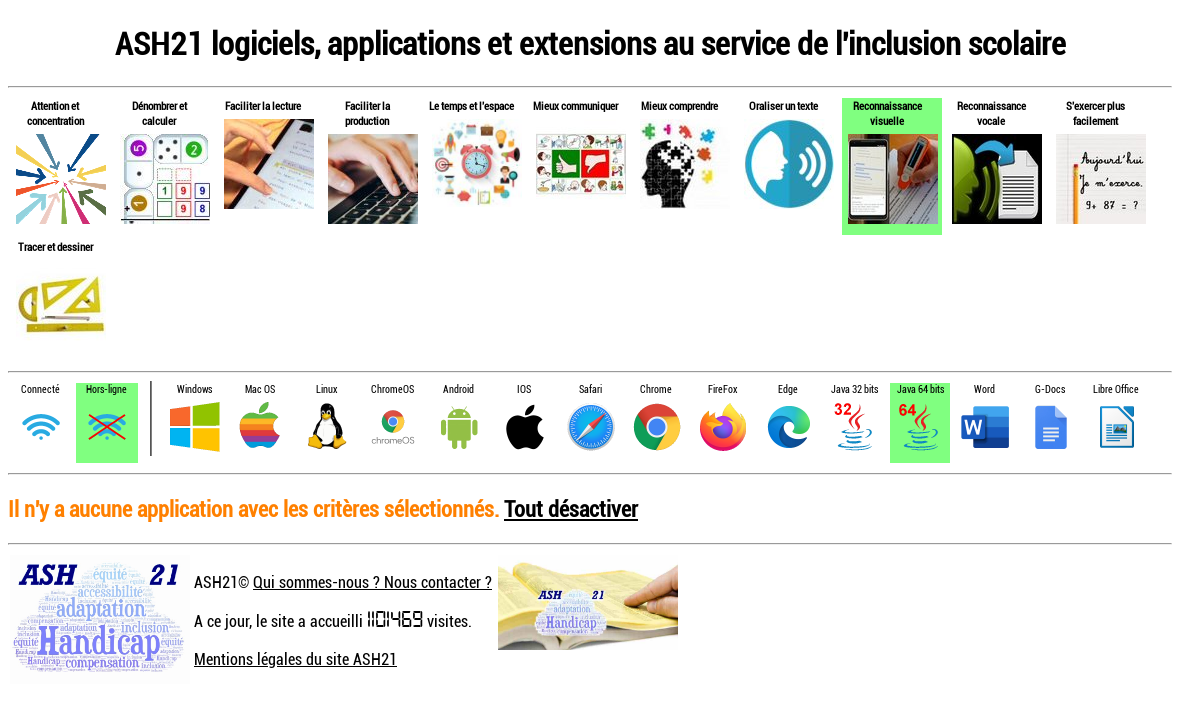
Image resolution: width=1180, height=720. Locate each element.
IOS (524, 389)
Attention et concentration (55, 113)
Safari (590, 389)
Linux (326, 389)
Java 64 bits (920, 389)
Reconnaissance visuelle (887, 113)
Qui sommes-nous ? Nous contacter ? (372, 582)
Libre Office (1116, 389)
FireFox (722, 389)
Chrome (656, 389)
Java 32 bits (854, 389)
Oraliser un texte (783, 105)
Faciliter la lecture (263, 105)
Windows (194, 389)
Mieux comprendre (679, 105)
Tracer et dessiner (55, 246)
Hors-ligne (106, 389)
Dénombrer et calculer (159, 113)
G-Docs (1050, 389)
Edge (788, 389)
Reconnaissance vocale (991, 113)
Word (984, 389)
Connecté (40, 389)
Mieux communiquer (575, 105)
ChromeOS (392, 389)
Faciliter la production (367, 113)
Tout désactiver (571, 508)
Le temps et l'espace (471, 105)
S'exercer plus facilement (1095, 113)
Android (458, 389)
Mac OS (260, 389)
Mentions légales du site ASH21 (295, 659)
